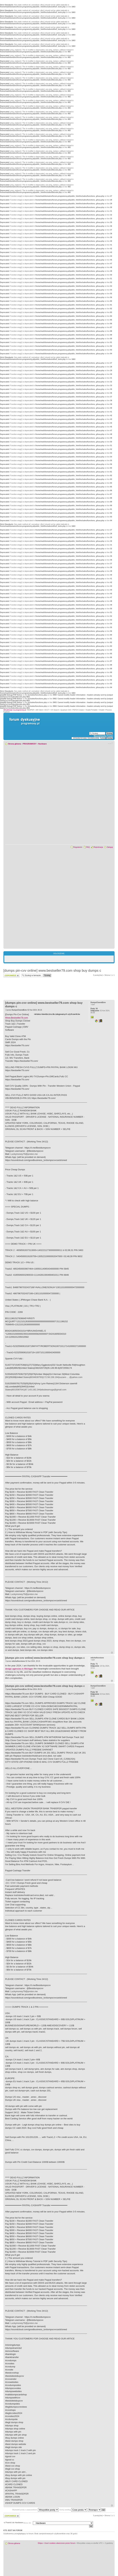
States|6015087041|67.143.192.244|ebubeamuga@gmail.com (35, 1389)
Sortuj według (73, 2510)
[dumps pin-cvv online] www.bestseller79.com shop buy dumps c (52, 970)
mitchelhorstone (18, 1661)
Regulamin (77, 847)
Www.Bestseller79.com (16, 1017)
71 (94, 1664)
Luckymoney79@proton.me (24, 1154)
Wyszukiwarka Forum (103, 736)
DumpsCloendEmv (19, 1010)
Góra (112, 1653)
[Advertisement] (59, 1036)
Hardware (42, 744)
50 (94, 1009)
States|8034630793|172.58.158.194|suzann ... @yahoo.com (52, 1377)
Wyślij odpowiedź (11, 975)
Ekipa (40, 2543)
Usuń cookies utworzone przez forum (59, 2543)
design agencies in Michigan (19, 1668)
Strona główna (14, 744)
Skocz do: (27, 2523)
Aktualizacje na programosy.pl (14, 710)
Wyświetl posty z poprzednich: (35, 2510)
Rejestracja (98, 847)
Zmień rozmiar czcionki (110, 743)
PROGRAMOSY (29, 744)
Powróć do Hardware (14, 2522)
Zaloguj (110, 847)
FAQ (88, 847)
